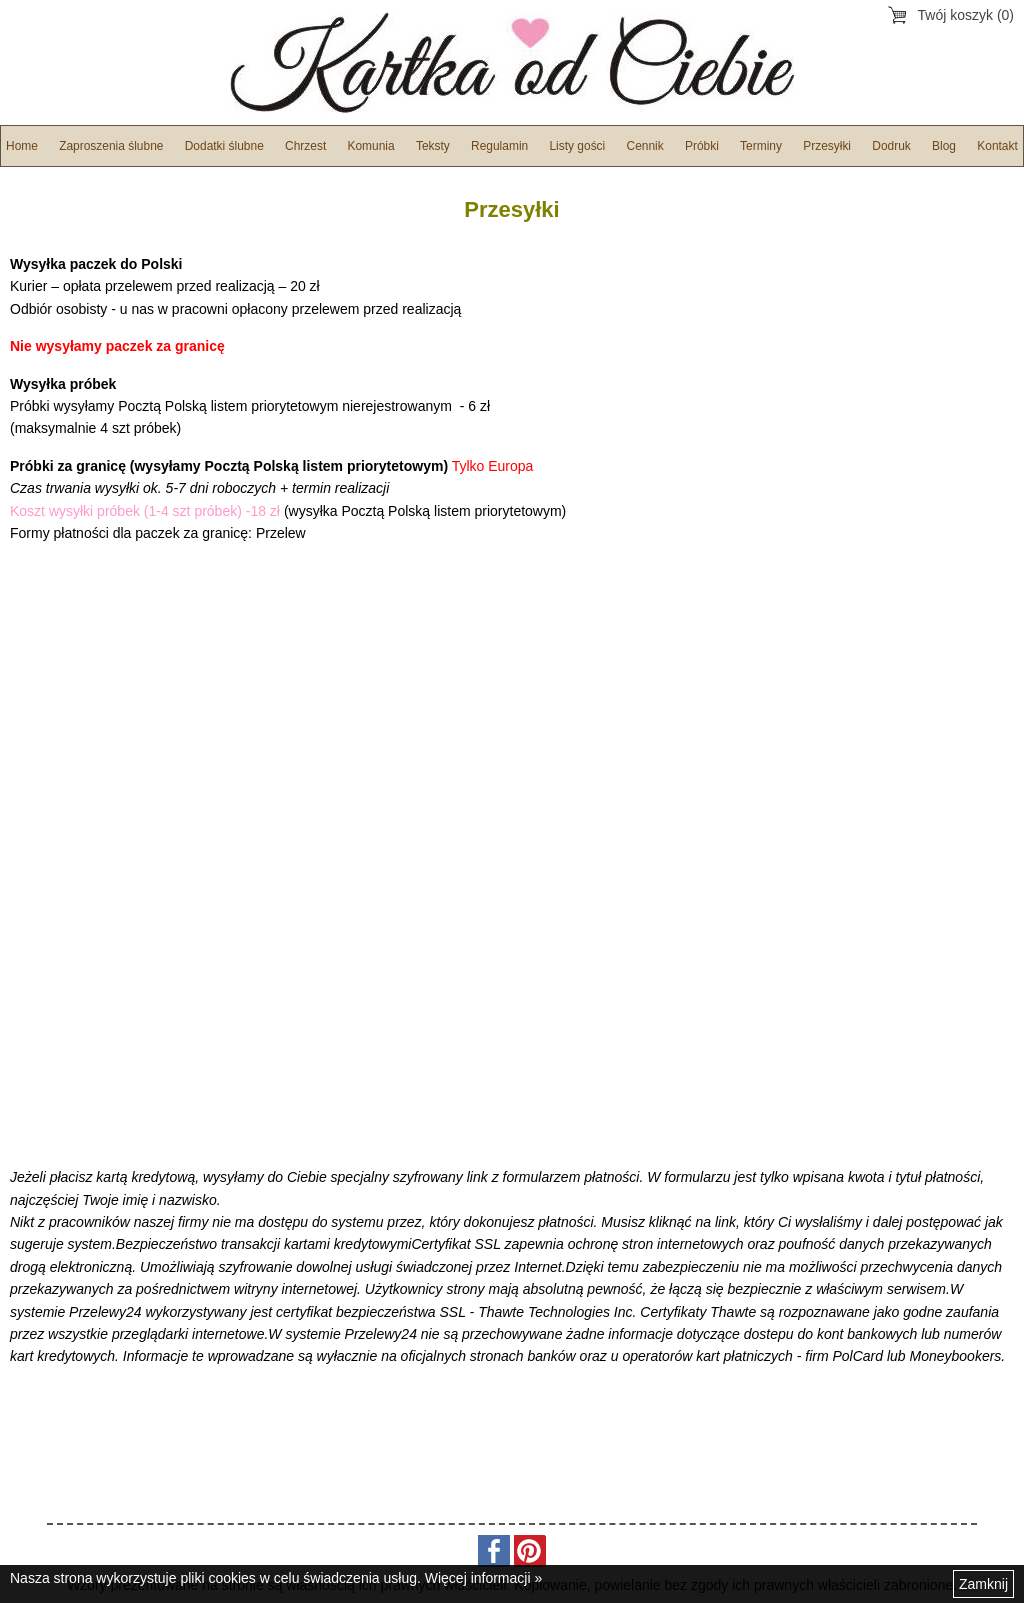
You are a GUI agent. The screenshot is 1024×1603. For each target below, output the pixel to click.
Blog (944, 146)
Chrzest (305, 146)
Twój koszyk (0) (966, 15)
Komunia (370, 146)
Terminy (761, 146)
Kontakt (997, 146)
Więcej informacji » (483, 1578)
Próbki (702, 146)
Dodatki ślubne (224, 146)
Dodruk (891, 146)
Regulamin (499, 146)
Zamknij (983, 1584)
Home (22, 146)
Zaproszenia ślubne (111, 146)
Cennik (645, 146)
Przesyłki (827, 146)
